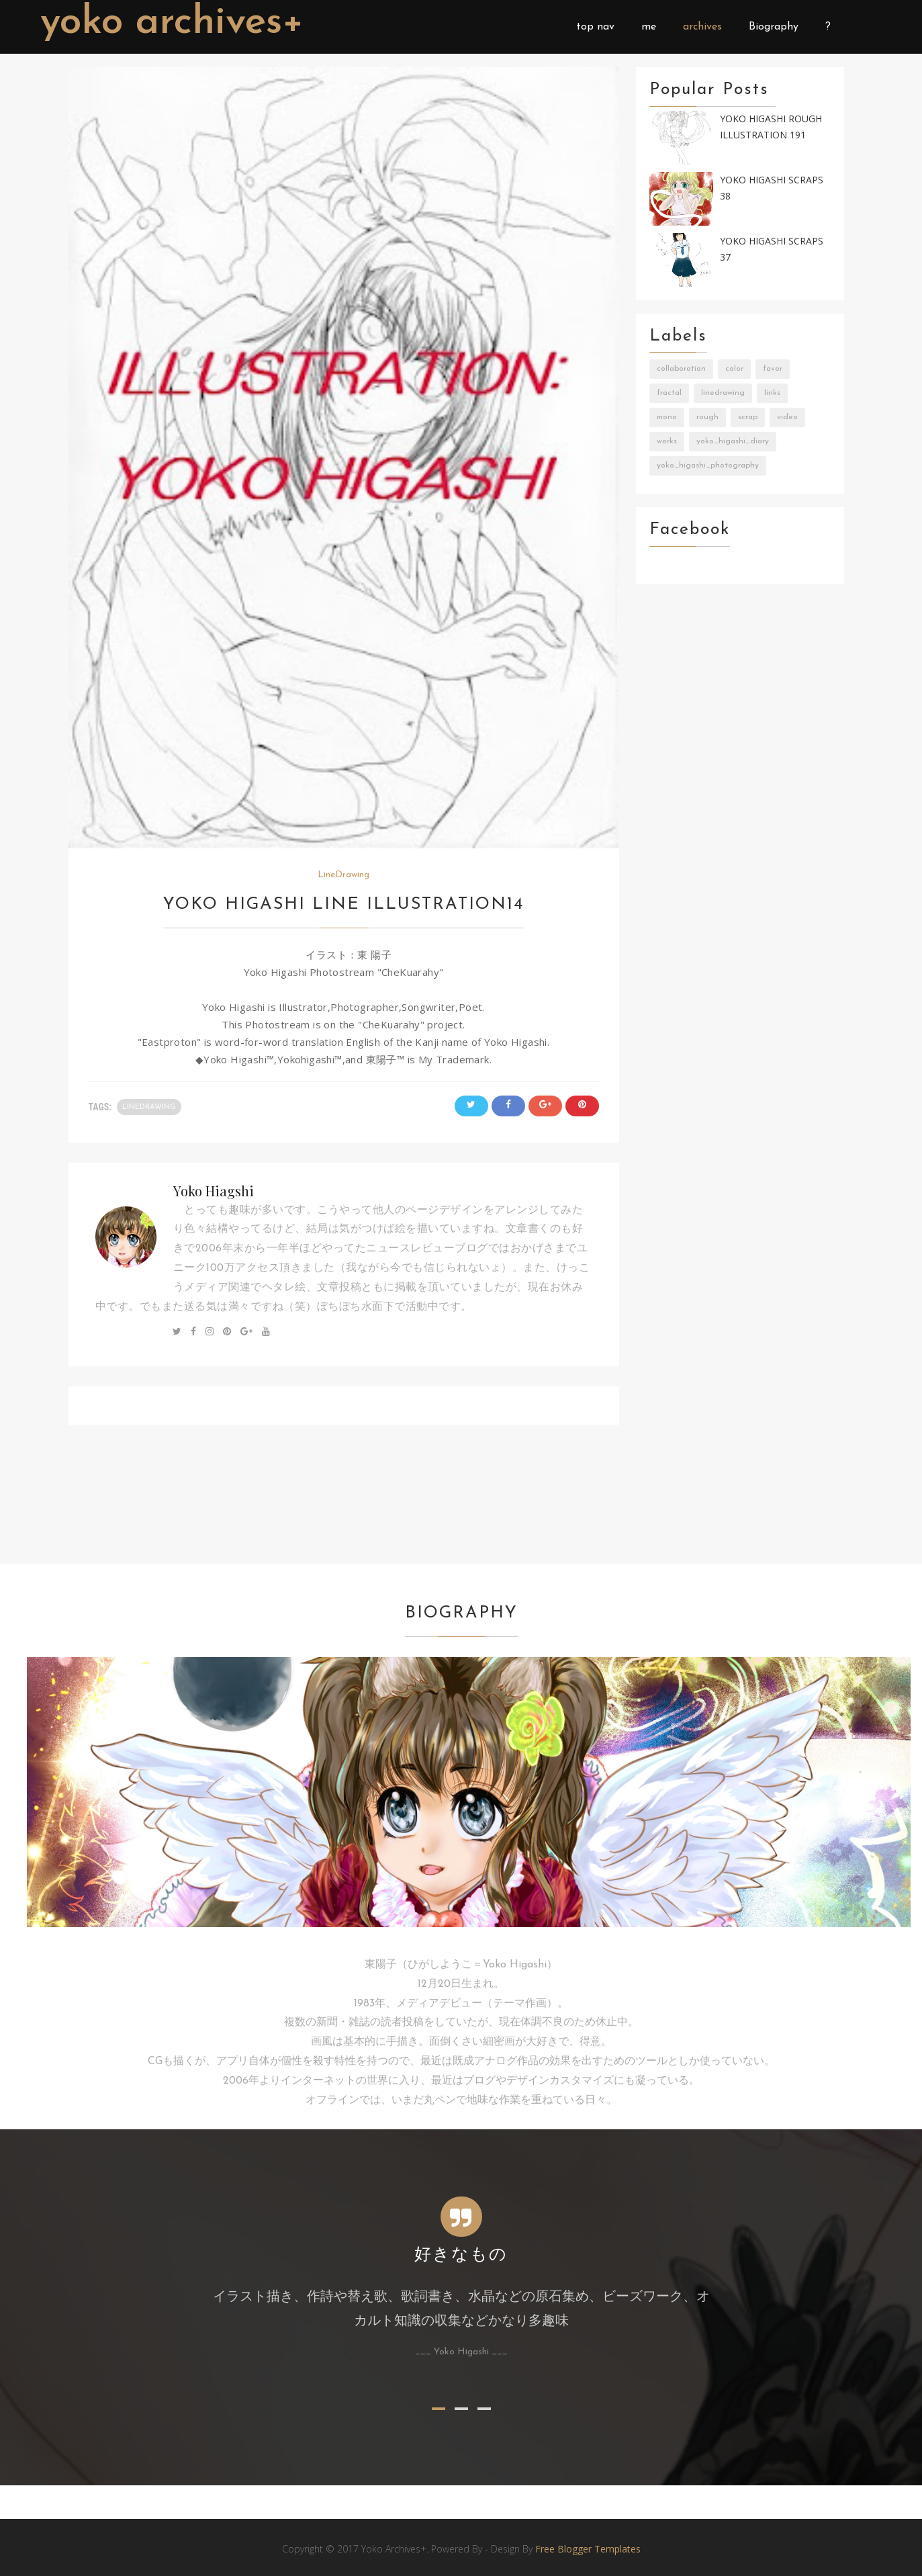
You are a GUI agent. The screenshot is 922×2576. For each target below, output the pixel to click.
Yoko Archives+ (174, 23)
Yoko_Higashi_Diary (732, 441)
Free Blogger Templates (588, 2548)
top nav (595, 26)
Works (667, 441)
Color (734, 369)
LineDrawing (343, 875)
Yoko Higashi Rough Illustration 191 (771, 127)
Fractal (669, 393)
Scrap (747, 417)
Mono (667, 417)
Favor (772, 369)
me (648, 26)
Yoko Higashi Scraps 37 (771, 249)
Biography (773, 26)
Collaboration (681, 369)
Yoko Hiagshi (213, 1191)
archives (702, 26)
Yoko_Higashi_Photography (708, 465)
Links (772, 393)
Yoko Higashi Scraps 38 (771, 188)
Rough (707, 417)
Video (787, 417)
